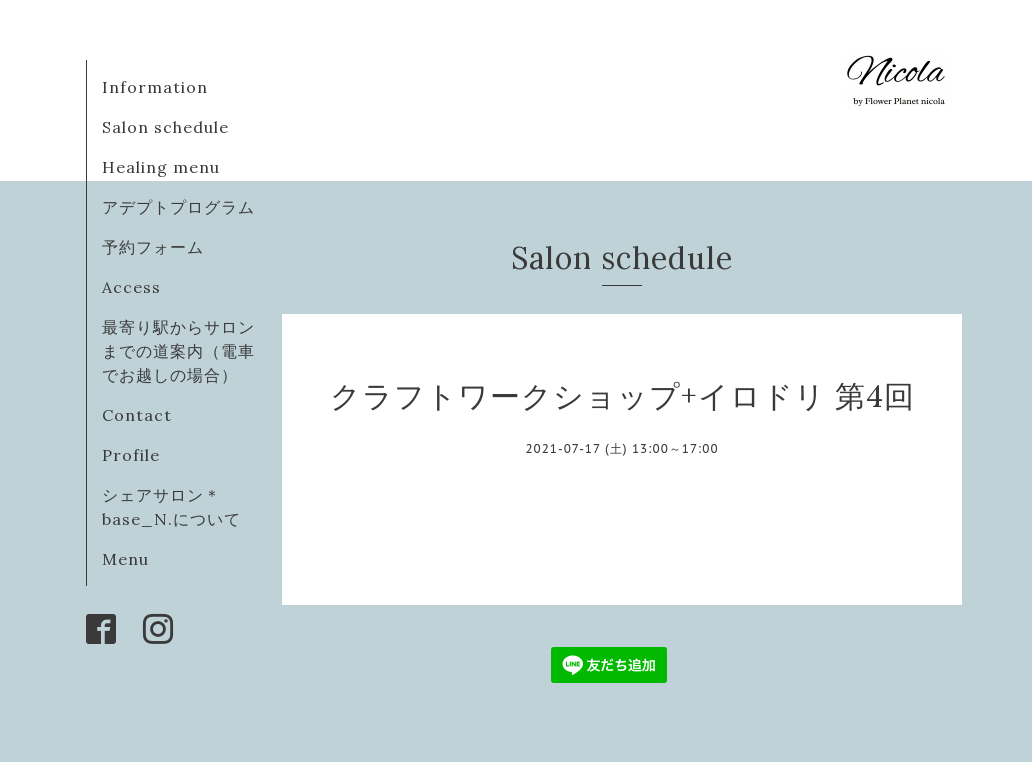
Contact (137, 415)
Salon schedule (165, 127)
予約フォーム (153, 247)
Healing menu (161, 167)
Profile (131, 455)
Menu (125, 559)
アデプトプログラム (178, 207)
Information (155, 87)
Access (131, 287)
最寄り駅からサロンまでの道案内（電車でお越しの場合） (178, 351)
